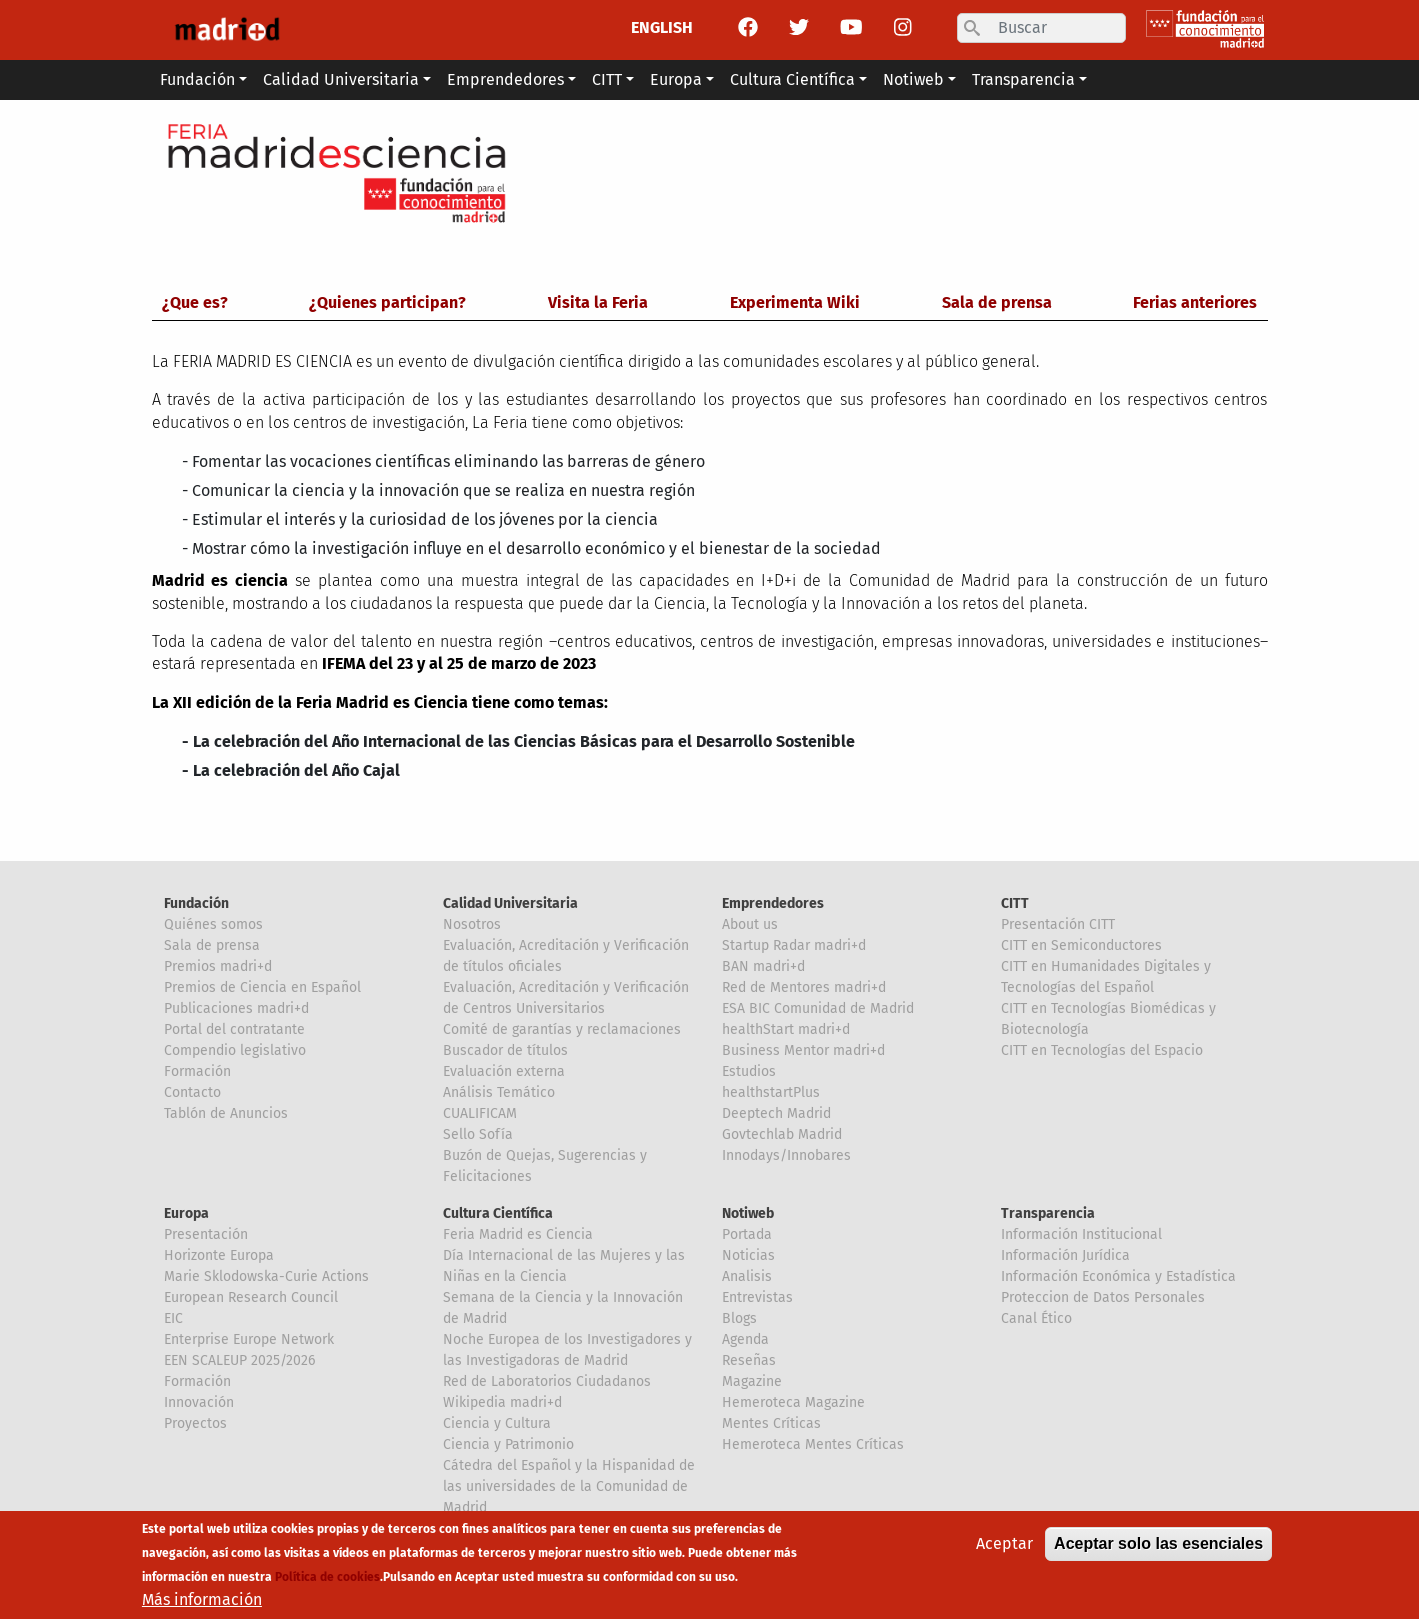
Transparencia (1048, 1213)
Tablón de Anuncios (226, 1113)
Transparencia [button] (1023, 79)
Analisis (747, 1276)
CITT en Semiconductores (1081, 945)
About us (750, 924)
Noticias (748, 1255)
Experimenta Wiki (795, 302)
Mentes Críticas (771, 1423)
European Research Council (251, 1297)
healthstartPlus (771, 1092)
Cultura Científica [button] (792, 79)
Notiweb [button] (913, 79)
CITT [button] (607, 79)
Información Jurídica (1065, 1255)
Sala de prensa (997, 302)
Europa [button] (676, 79)
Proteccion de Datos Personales (1103, 1297)
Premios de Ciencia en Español (262, 987)
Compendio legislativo (235, 1050)
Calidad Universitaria (510, 903)
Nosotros (472, 924)
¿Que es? (195, 302)
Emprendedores (773, 903)
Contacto (192, 1092)
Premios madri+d (218, 966)
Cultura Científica (498, 1213)
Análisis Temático (499, 1092)
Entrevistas (757, 1297)
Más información (202, 1601)
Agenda (745, 1339)
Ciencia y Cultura (497, 1423)
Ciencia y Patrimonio (508, 1444)
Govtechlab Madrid (782, 1134)
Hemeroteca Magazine (793, 1402)
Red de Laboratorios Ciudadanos (547, 1381)
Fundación (196, 903)
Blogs (739, 1318)
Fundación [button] (197, 79)
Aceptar (1004, 1545)
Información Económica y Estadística (1118, 1276)
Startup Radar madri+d (794, 945)
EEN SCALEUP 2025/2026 (239, 1360)
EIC (173, 1318)
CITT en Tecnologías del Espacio (1102, 1050)
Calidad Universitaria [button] (341, 79)
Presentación (206, 1234)
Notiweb (748, 1213)
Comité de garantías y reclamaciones (562, 1029)
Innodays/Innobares (786, 1155)
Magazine (752, 1381)
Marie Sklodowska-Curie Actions (266, 1276)
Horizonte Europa (219, 1255)
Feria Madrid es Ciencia (518, 1234)
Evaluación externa (504, 1071)
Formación (197, 1071)
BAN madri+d (763, 966)
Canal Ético (1036, 1318)
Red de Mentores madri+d (804, 987)
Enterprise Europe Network (249, 1339)
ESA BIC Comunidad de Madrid (818, 1008)
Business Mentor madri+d (803, 1050)
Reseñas (749, 1360)
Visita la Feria (598, 302)
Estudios (749, 1071)
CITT (1015, 903)
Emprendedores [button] (505, 79)
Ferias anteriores (1195, 302)
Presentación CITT (1058, 924)
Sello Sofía (478, 1134)
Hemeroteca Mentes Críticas (813, 1444)
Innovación (199, 1402)
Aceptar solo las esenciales (1158, 1545)
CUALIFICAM (480, 1113)
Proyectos (195, 1423)
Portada (747, 1234)
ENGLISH (662, 27)
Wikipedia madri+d (502, 1402)
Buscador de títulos (505, 1050)
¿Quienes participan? (387, 302)
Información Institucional (1081, 1234)
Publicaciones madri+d (236, 1008)
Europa (186, 1213)
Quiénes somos (213, 924)
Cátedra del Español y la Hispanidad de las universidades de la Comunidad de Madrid (569, 1486)
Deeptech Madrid (776, 1113)
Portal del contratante (234, 1029)
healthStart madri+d (786, 1029)
